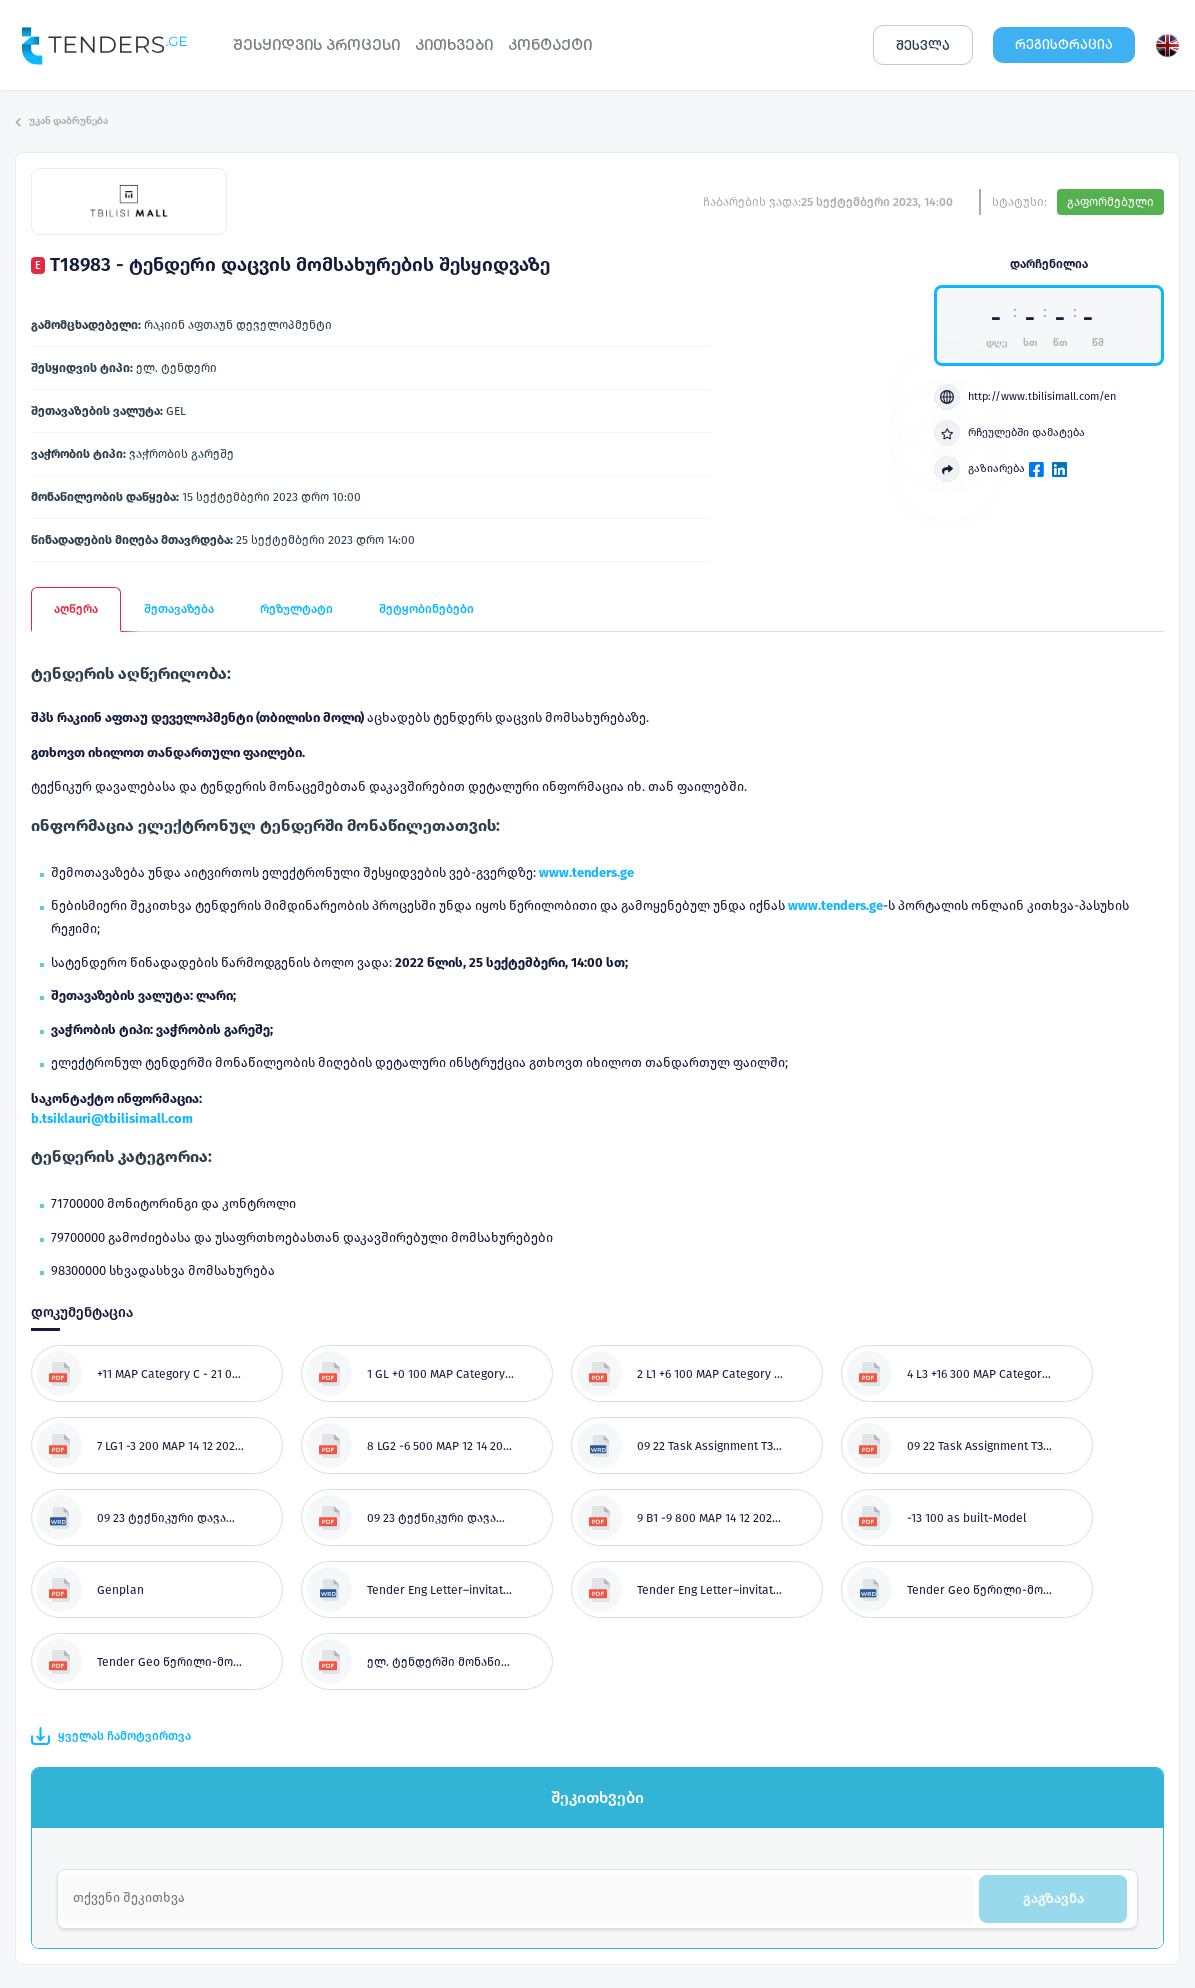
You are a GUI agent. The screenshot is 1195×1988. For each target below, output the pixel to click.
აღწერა (76, 609)
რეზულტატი (296, 609)
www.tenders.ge (586, 872)
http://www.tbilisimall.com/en (1025, 397)
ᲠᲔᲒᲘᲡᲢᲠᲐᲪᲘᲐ (1064, 44)
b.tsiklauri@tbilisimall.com (112, 1118)
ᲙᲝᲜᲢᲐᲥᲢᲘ (550, 44)
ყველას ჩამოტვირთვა (111, 1736)
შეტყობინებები (426, 609)
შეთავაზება (179, 609)
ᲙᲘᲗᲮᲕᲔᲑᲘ (454, 44)
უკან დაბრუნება (61, 121)
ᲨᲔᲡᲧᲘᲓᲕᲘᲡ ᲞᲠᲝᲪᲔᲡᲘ (316, 44)
